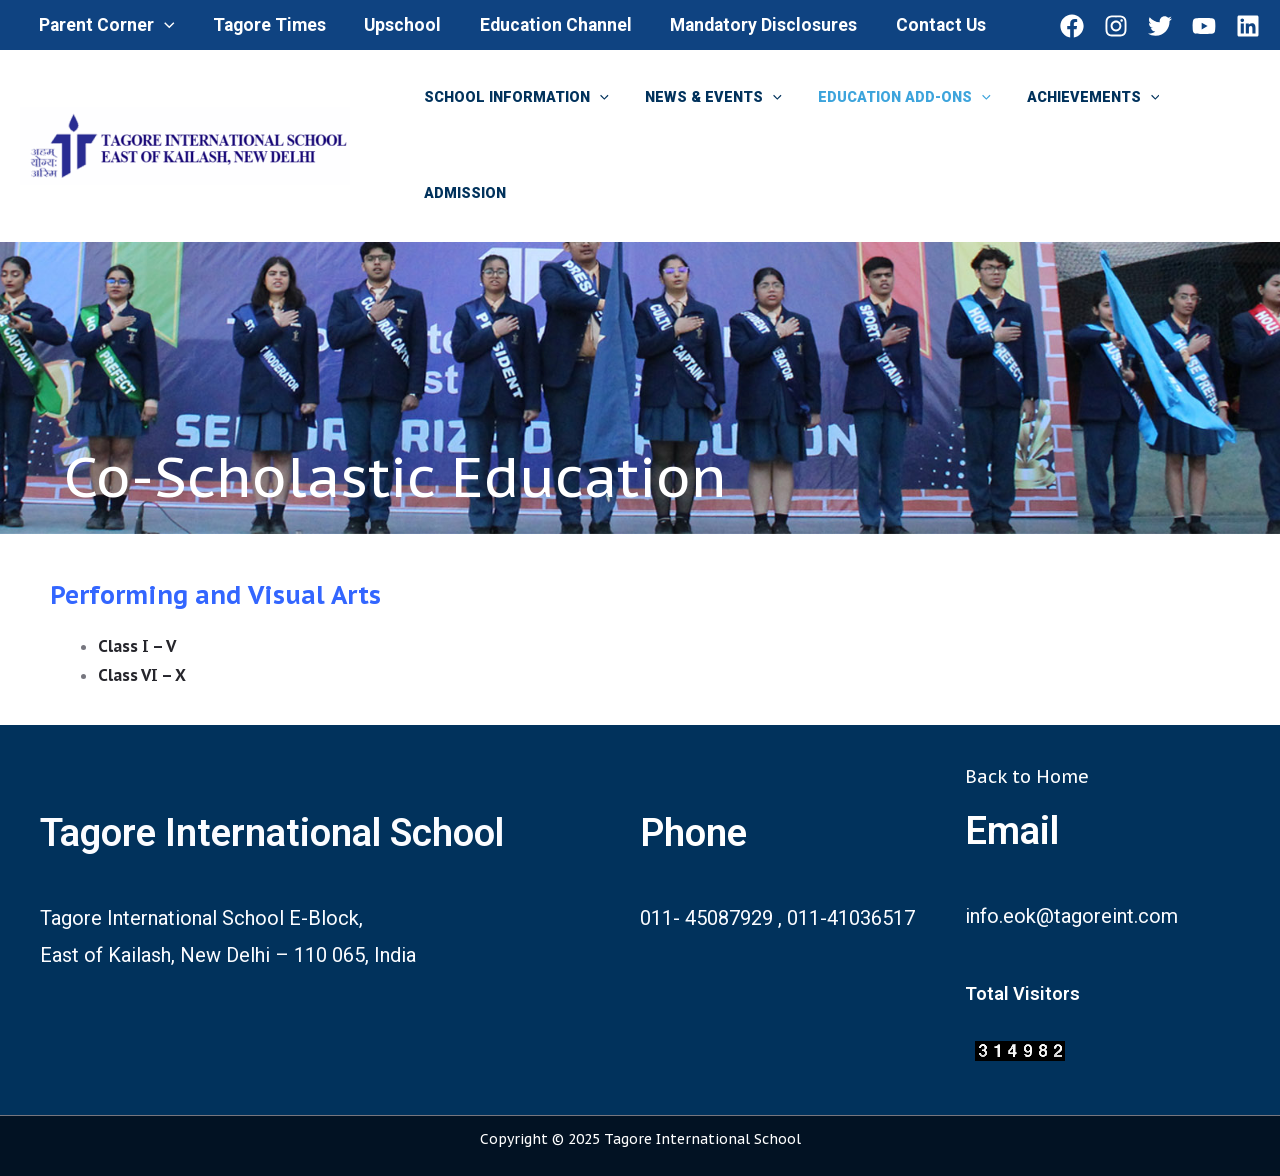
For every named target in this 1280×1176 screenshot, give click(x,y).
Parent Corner (106, 25)
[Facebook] (1072, 26)
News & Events (702, 98)
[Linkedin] (1248, 26)
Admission (461, 193)
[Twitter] (1160, 26)
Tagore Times (264, 25)
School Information (512, 98)
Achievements (1067, 98)
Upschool (395, 25)
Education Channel (545, 25)
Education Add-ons (885, 98)
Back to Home (1027, 776)
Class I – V (137, 646)
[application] (163, 25)
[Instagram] (1116, 26)
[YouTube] (1204, 26)
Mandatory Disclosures (749, 25)
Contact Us (923, 25)
